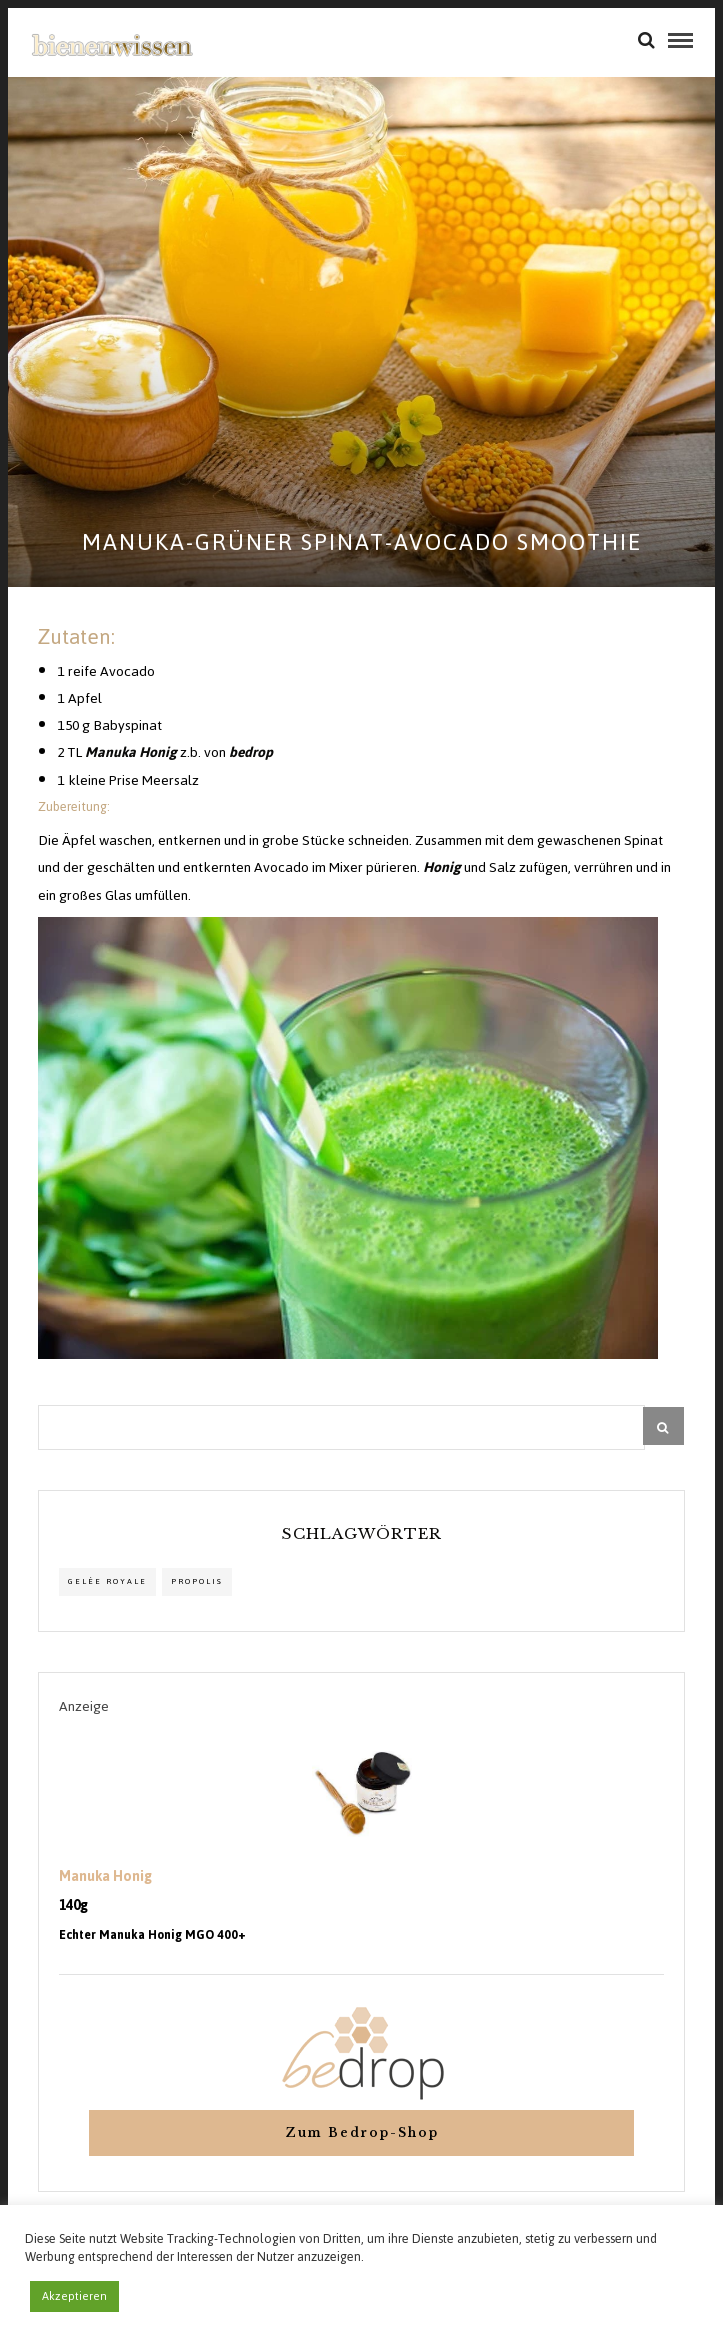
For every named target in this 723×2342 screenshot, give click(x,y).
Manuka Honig (105, 1877)
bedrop (251, 752)
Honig (442, 867)
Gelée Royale (107, 1581)
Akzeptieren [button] (74, 2296)
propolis (197, 1581)
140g (73, 1906)
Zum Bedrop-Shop (362, 2132)
